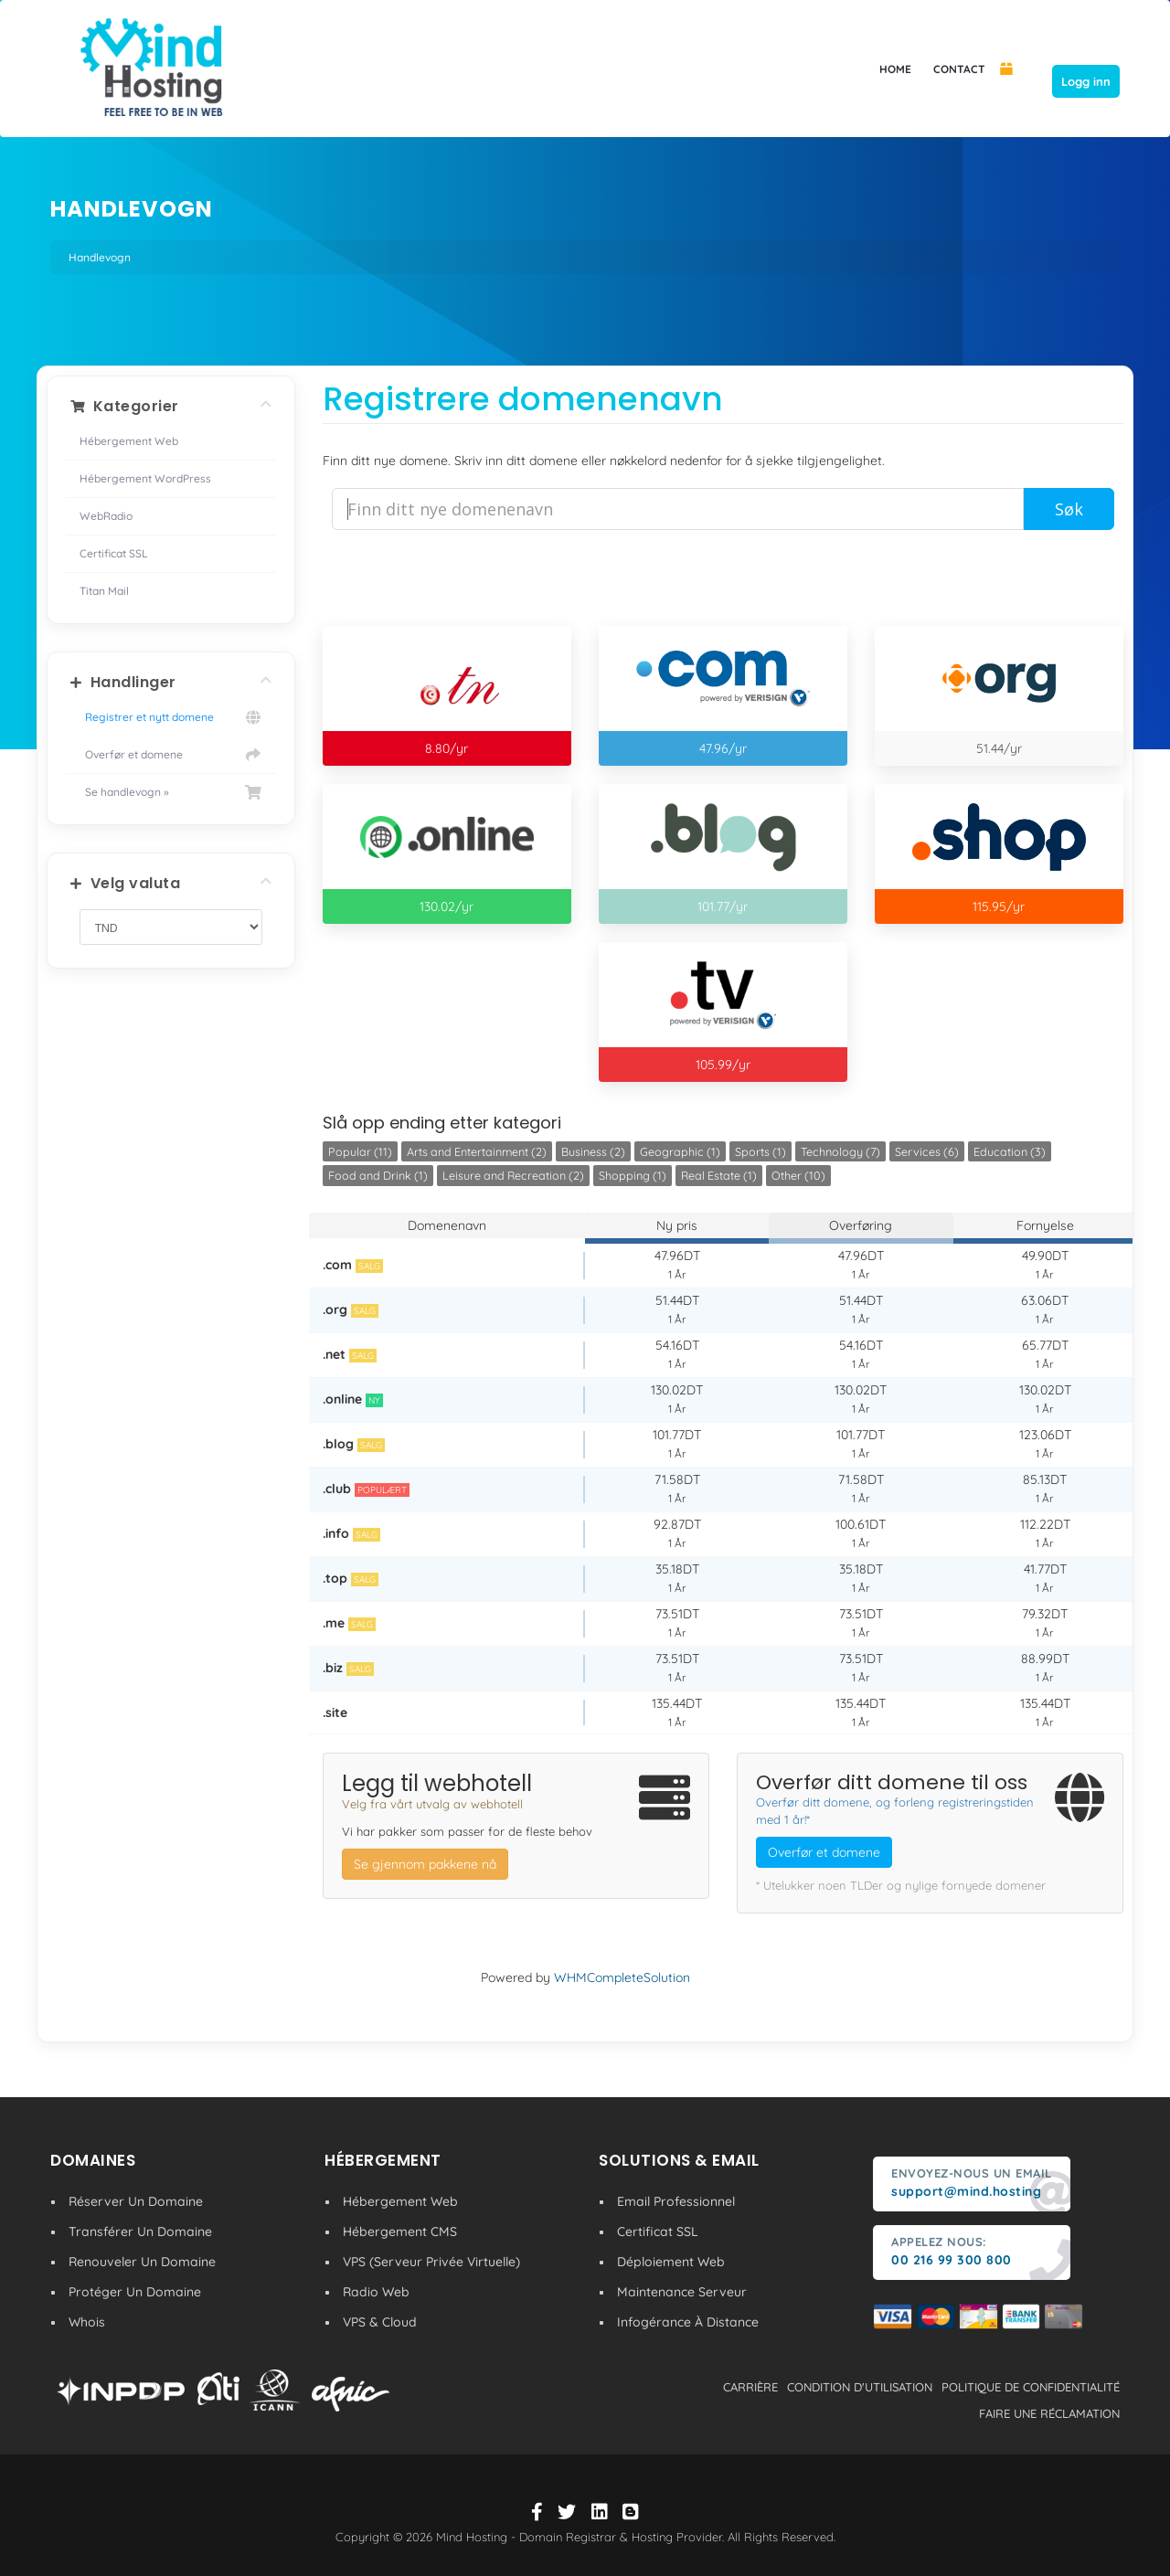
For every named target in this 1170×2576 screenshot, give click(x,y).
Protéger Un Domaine (135, 2292)
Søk (1069, 509)
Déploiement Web (671, 2261)
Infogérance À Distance (688, 2322)
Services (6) (927, 1151)
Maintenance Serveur (682, 2292)
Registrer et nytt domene (171, 717)
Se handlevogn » (171, 792)
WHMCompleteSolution (622, 1977)
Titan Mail (104, 591)
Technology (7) (840, 1151)
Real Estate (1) (719, 1175)
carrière (750, 2387)
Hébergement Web (129, 441)
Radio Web (376, 2292)
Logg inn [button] (1086, 81)
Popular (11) (360, 1151)
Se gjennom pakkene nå (425, 1864)
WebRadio (106, 516)
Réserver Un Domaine (136, 2201)
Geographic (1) (680, 1151)
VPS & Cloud (380, 2322)
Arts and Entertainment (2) (477, 1151)
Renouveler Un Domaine (142, 2261)
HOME (895, 69)
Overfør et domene (171, 755)
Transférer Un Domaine (140, 2231)
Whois (87, 2322)
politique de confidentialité (1030, 2387)
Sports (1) (760, 1151)
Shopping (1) (632, 1175)
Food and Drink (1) (378, 1175)
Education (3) (1009, 1151)
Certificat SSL (114, 553)
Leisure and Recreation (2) (513, 1175)
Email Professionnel (676, 2201)
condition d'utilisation (859, 2387)
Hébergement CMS (400, 2231)
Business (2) (593, 1151)
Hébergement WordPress (145, 478)
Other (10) (798, 1175)
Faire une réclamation (1049, 2413)
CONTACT (959, 69)
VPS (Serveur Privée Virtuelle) (431, 2261)
